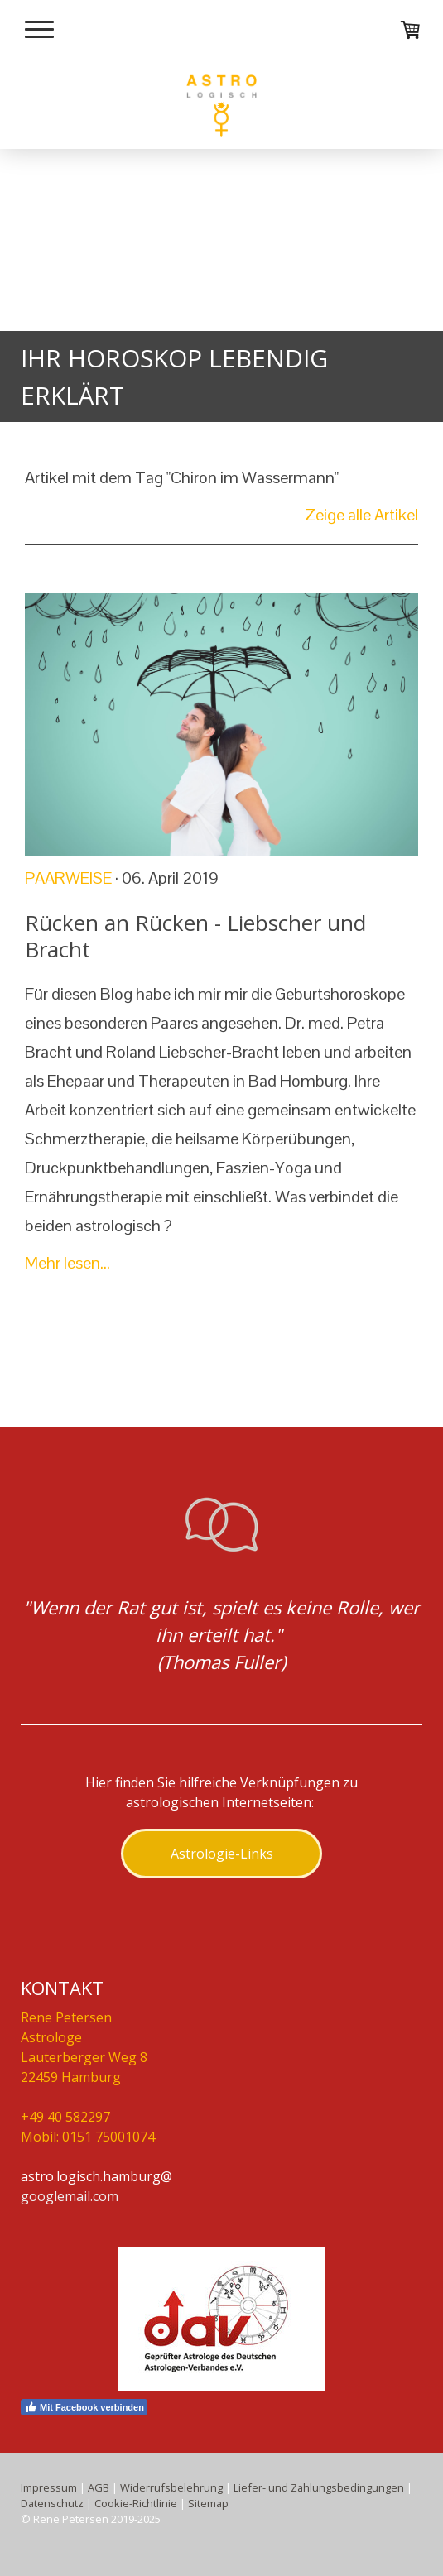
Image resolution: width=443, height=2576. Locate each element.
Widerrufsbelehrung (171, 2487)
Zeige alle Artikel (361, 514)
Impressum (49, 2487)
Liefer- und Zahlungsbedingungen (319, 2487)
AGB (98, 2487)
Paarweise (68, 878)
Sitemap (208, 2503)
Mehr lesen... (67, 1263)
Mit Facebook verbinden (84, 2407)
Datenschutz (52, 2503)
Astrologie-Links (222, 1853)
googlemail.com (69, 2196)
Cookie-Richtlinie (135, 2503)
